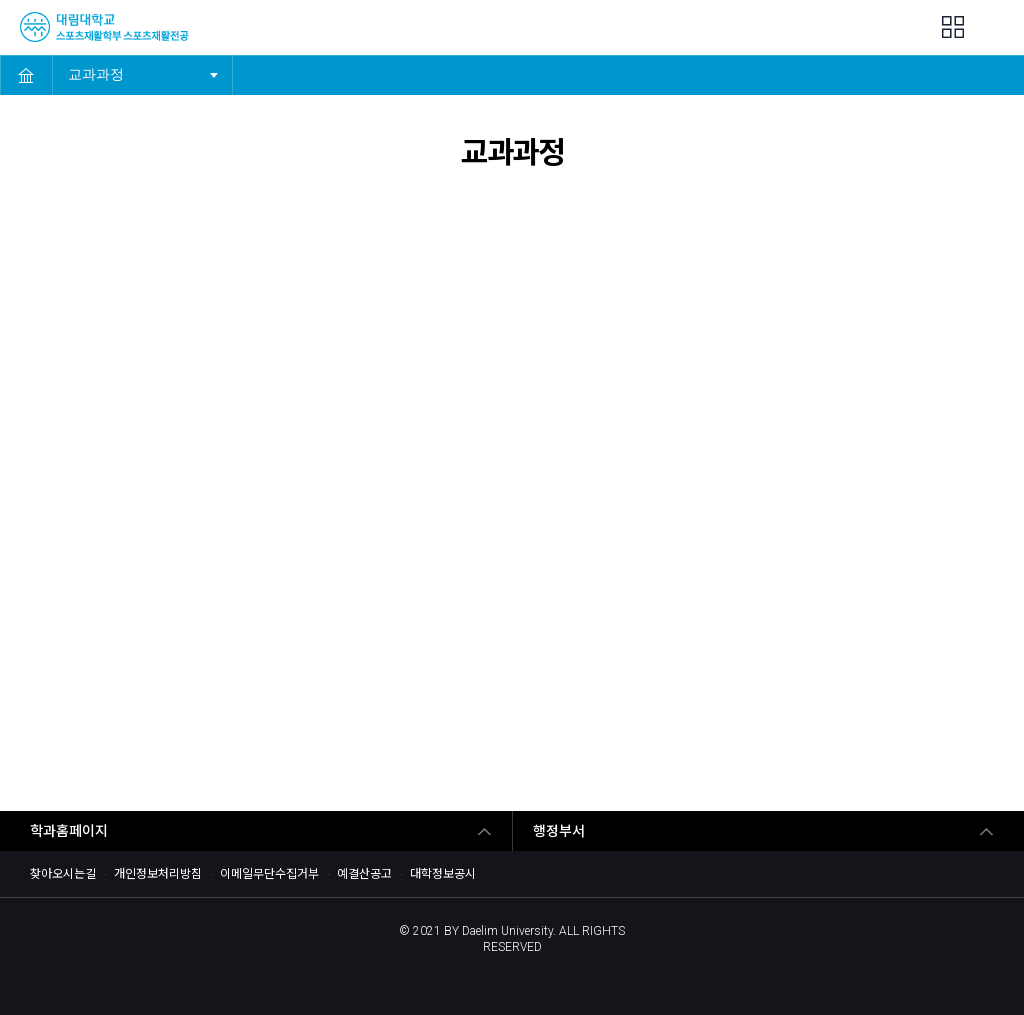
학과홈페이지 (69, 831)
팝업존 (953, 27)
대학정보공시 (443, 874)
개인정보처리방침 (158, 874)
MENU (996, 28)
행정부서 (559, 831)
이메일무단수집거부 (269, 874)
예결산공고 (364, 874)
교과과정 (102, 68)
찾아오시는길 (63, 874)
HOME (26, 75)
